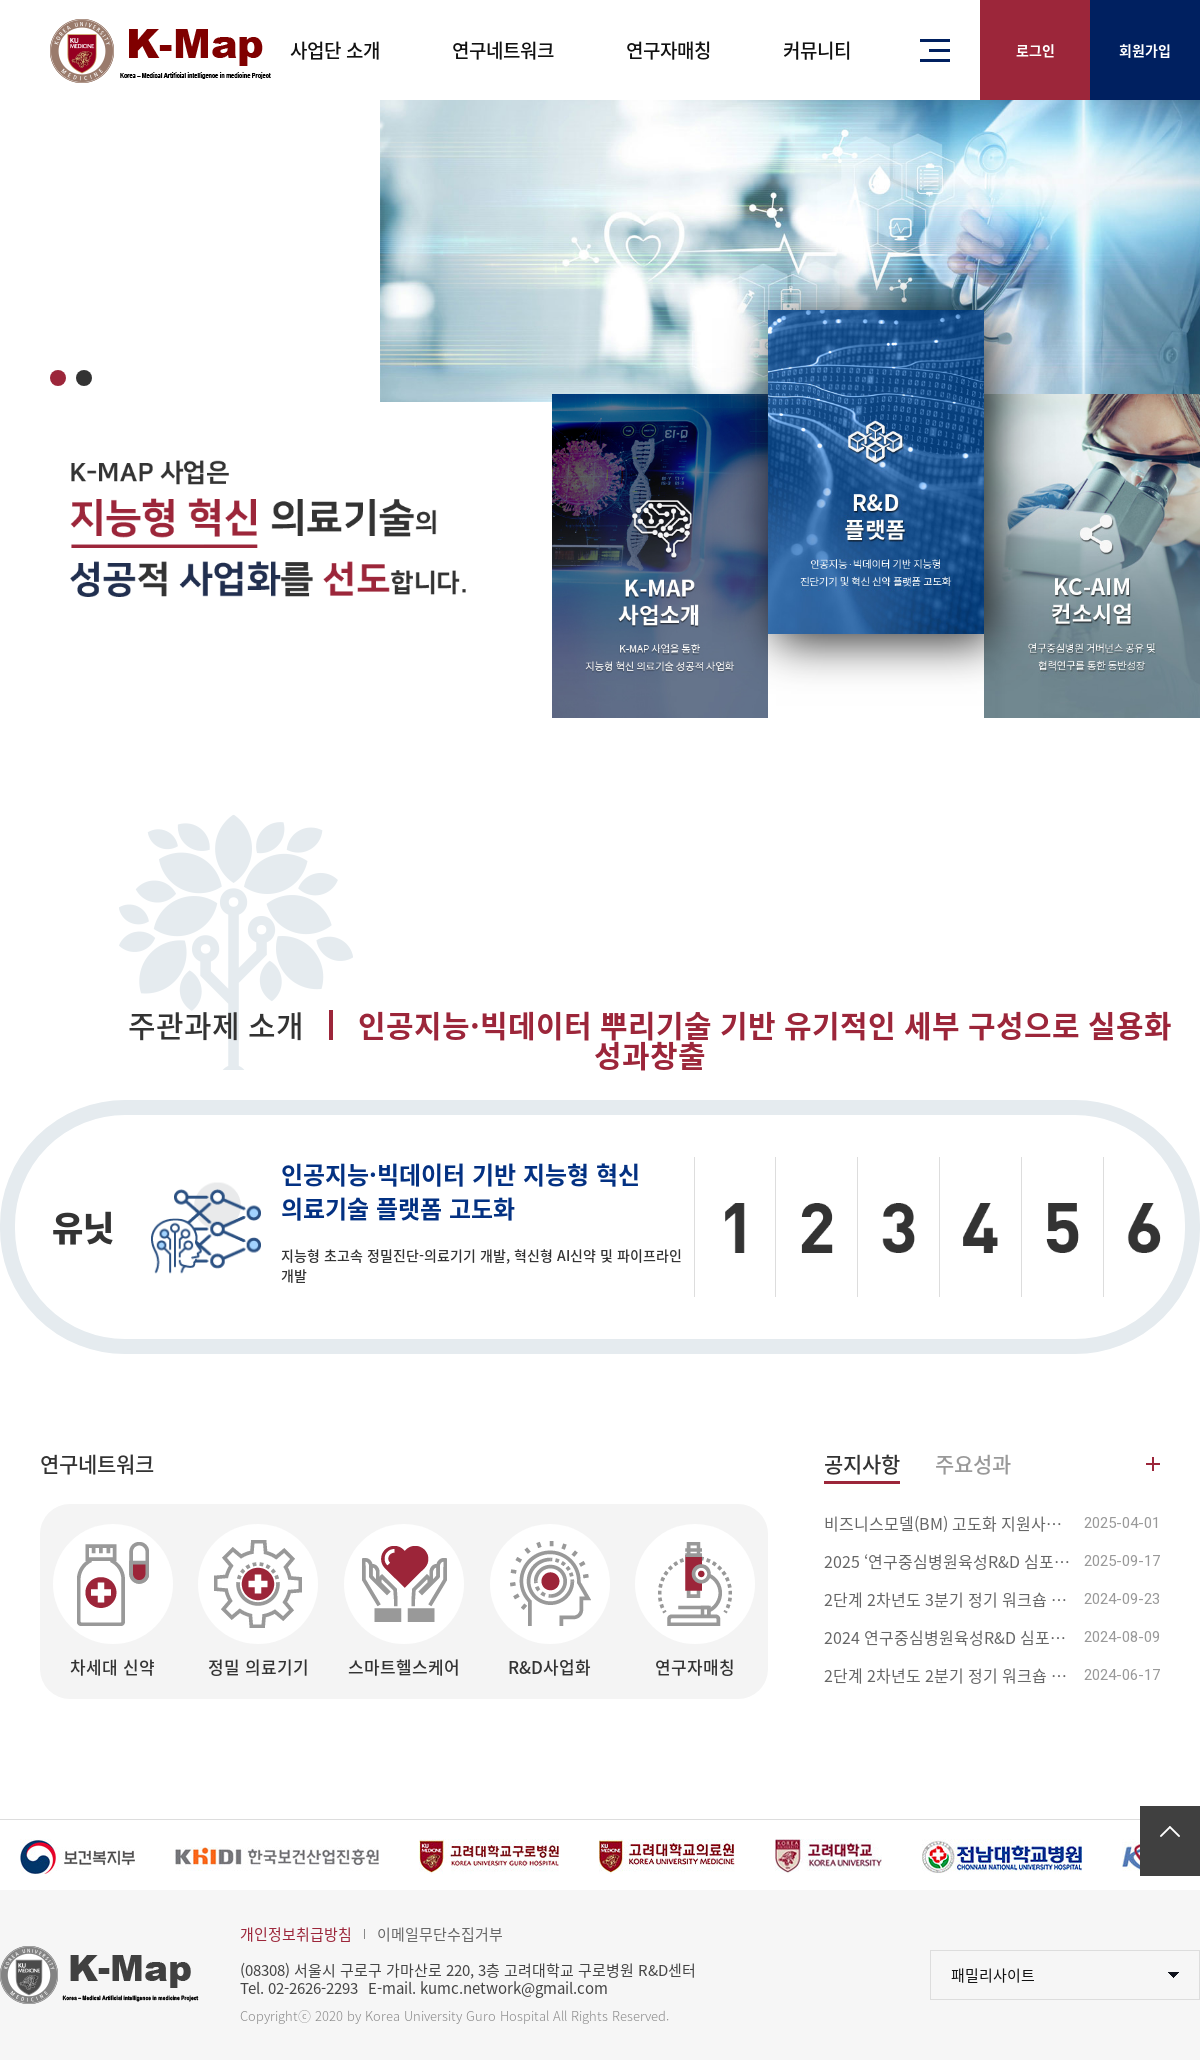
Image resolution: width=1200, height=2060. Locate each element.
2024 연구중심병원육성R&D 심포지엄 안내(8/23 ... (992, 1637)
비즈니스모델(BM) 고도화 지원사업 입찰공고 (992, 1523)
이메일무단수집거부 (440, 1934)
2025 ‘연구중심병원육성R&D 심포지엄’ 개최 (992, 1561)
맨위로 (1170, 1841)
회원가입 (1145, 50)
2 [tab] (84, 378)
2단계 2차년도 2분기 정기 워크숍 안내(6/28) (992, 1675)
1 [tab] (58, 378)
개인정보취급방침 (296, 1934)
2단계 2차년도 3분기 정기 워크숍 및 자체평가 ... (992, 1599)
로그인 (1035, 50)
